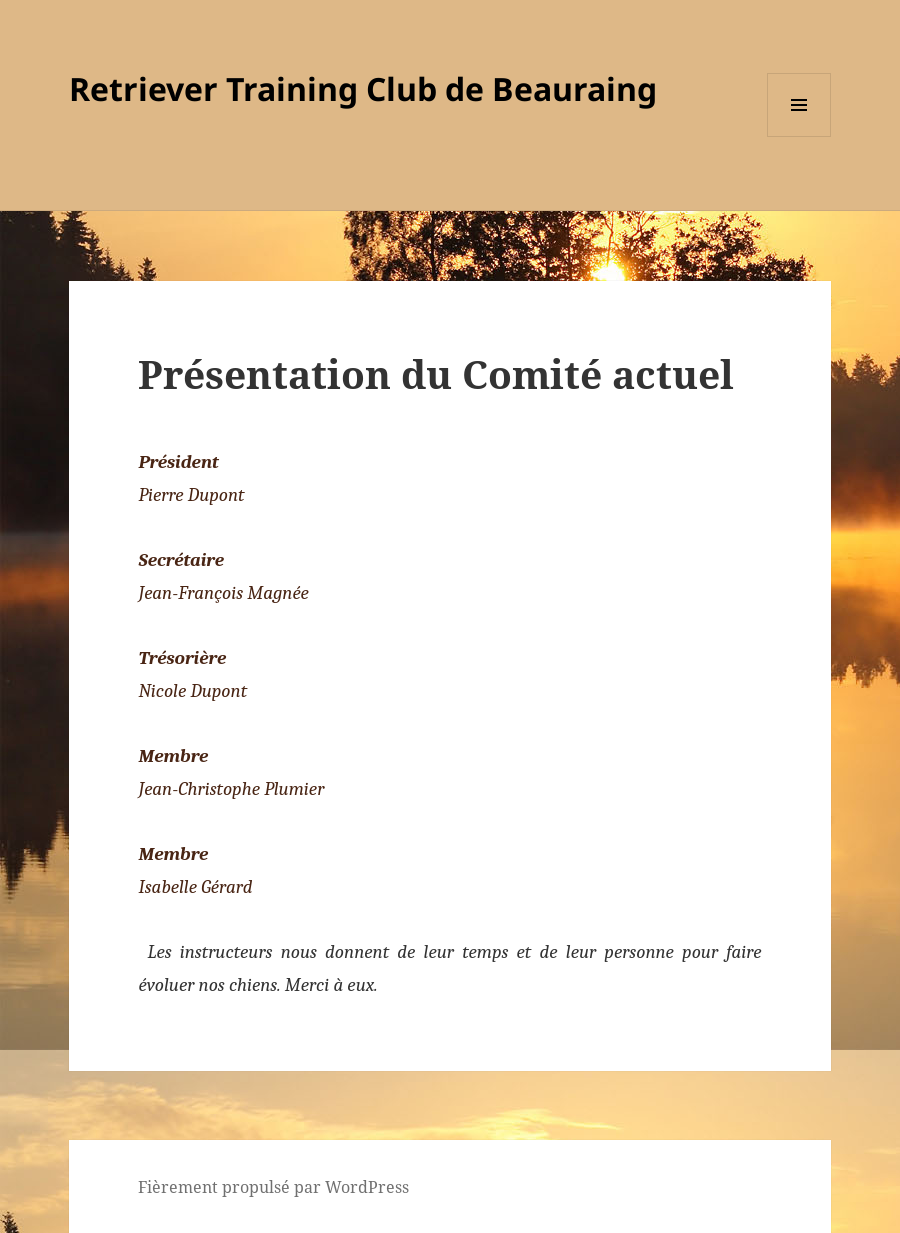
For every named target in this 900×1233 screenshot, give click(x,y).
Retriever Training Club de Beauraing (363, 88)
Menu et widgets (799, 136)
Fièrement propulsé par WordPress (273, 1187)
